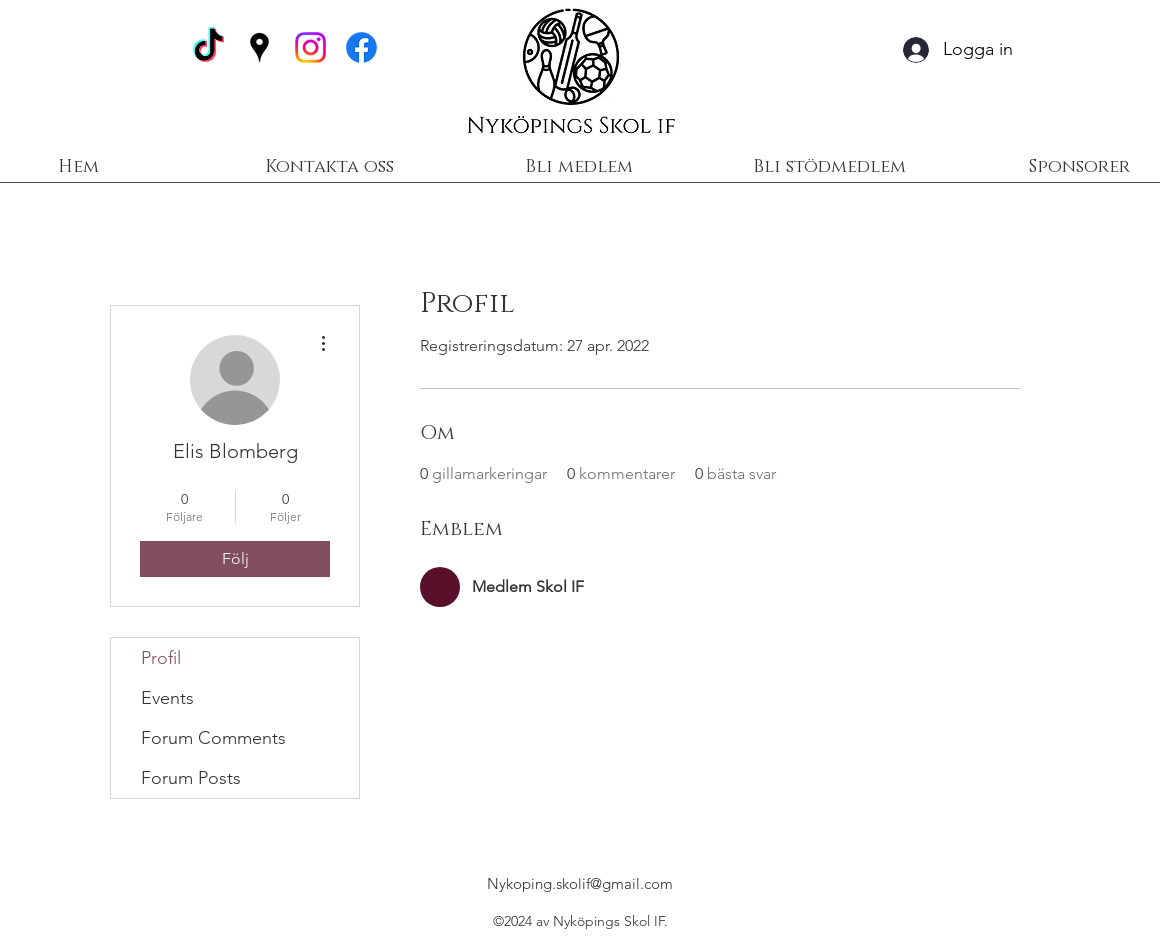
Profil (161, 658)
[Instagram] (310, 47)
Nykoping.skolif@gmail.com (580, 883)
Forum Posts (191, 778)
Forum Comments (213, 738)
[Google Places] (259, 47)
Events (167, 698)
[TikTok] (208, 47)
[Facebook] (361, 47)
